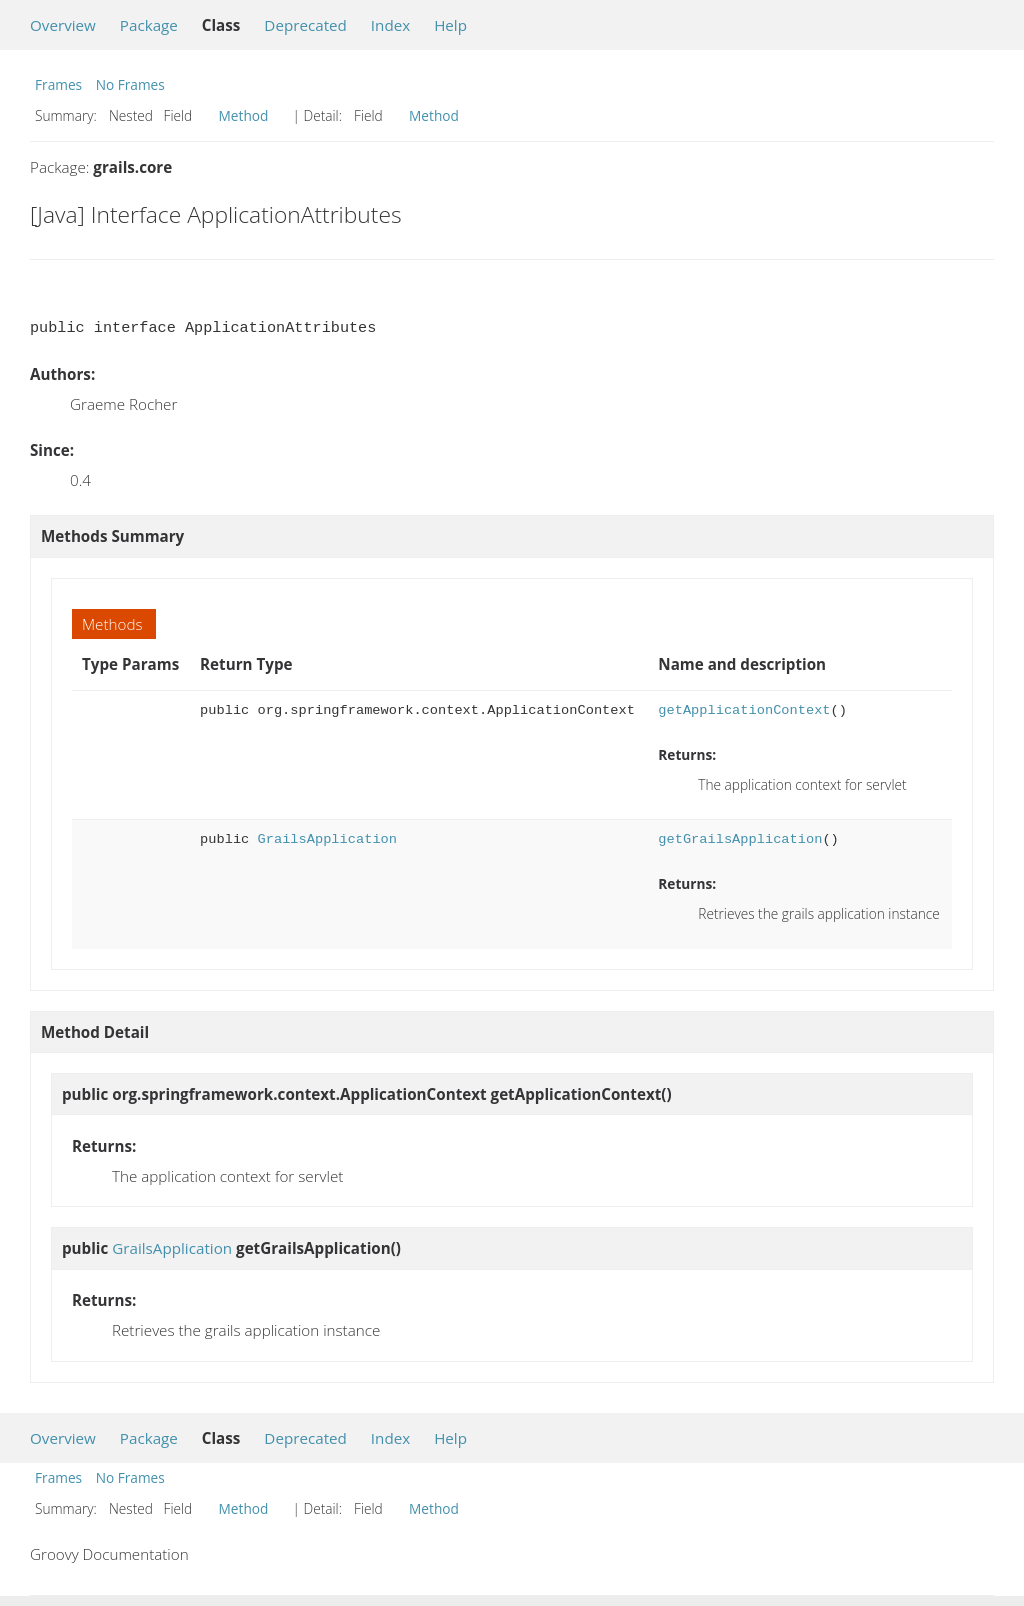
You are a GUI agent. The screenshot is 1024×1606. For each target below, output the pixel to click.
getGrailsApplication (740, 839)
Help (450, 25)
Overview (63, 25)
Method (244, 115)
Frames (58, 84)
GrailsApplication (327, 839)
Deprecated (305, 25)
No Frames (130, 84)
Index (390, 25)
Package (149, 25)
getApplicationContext (744, 710)
